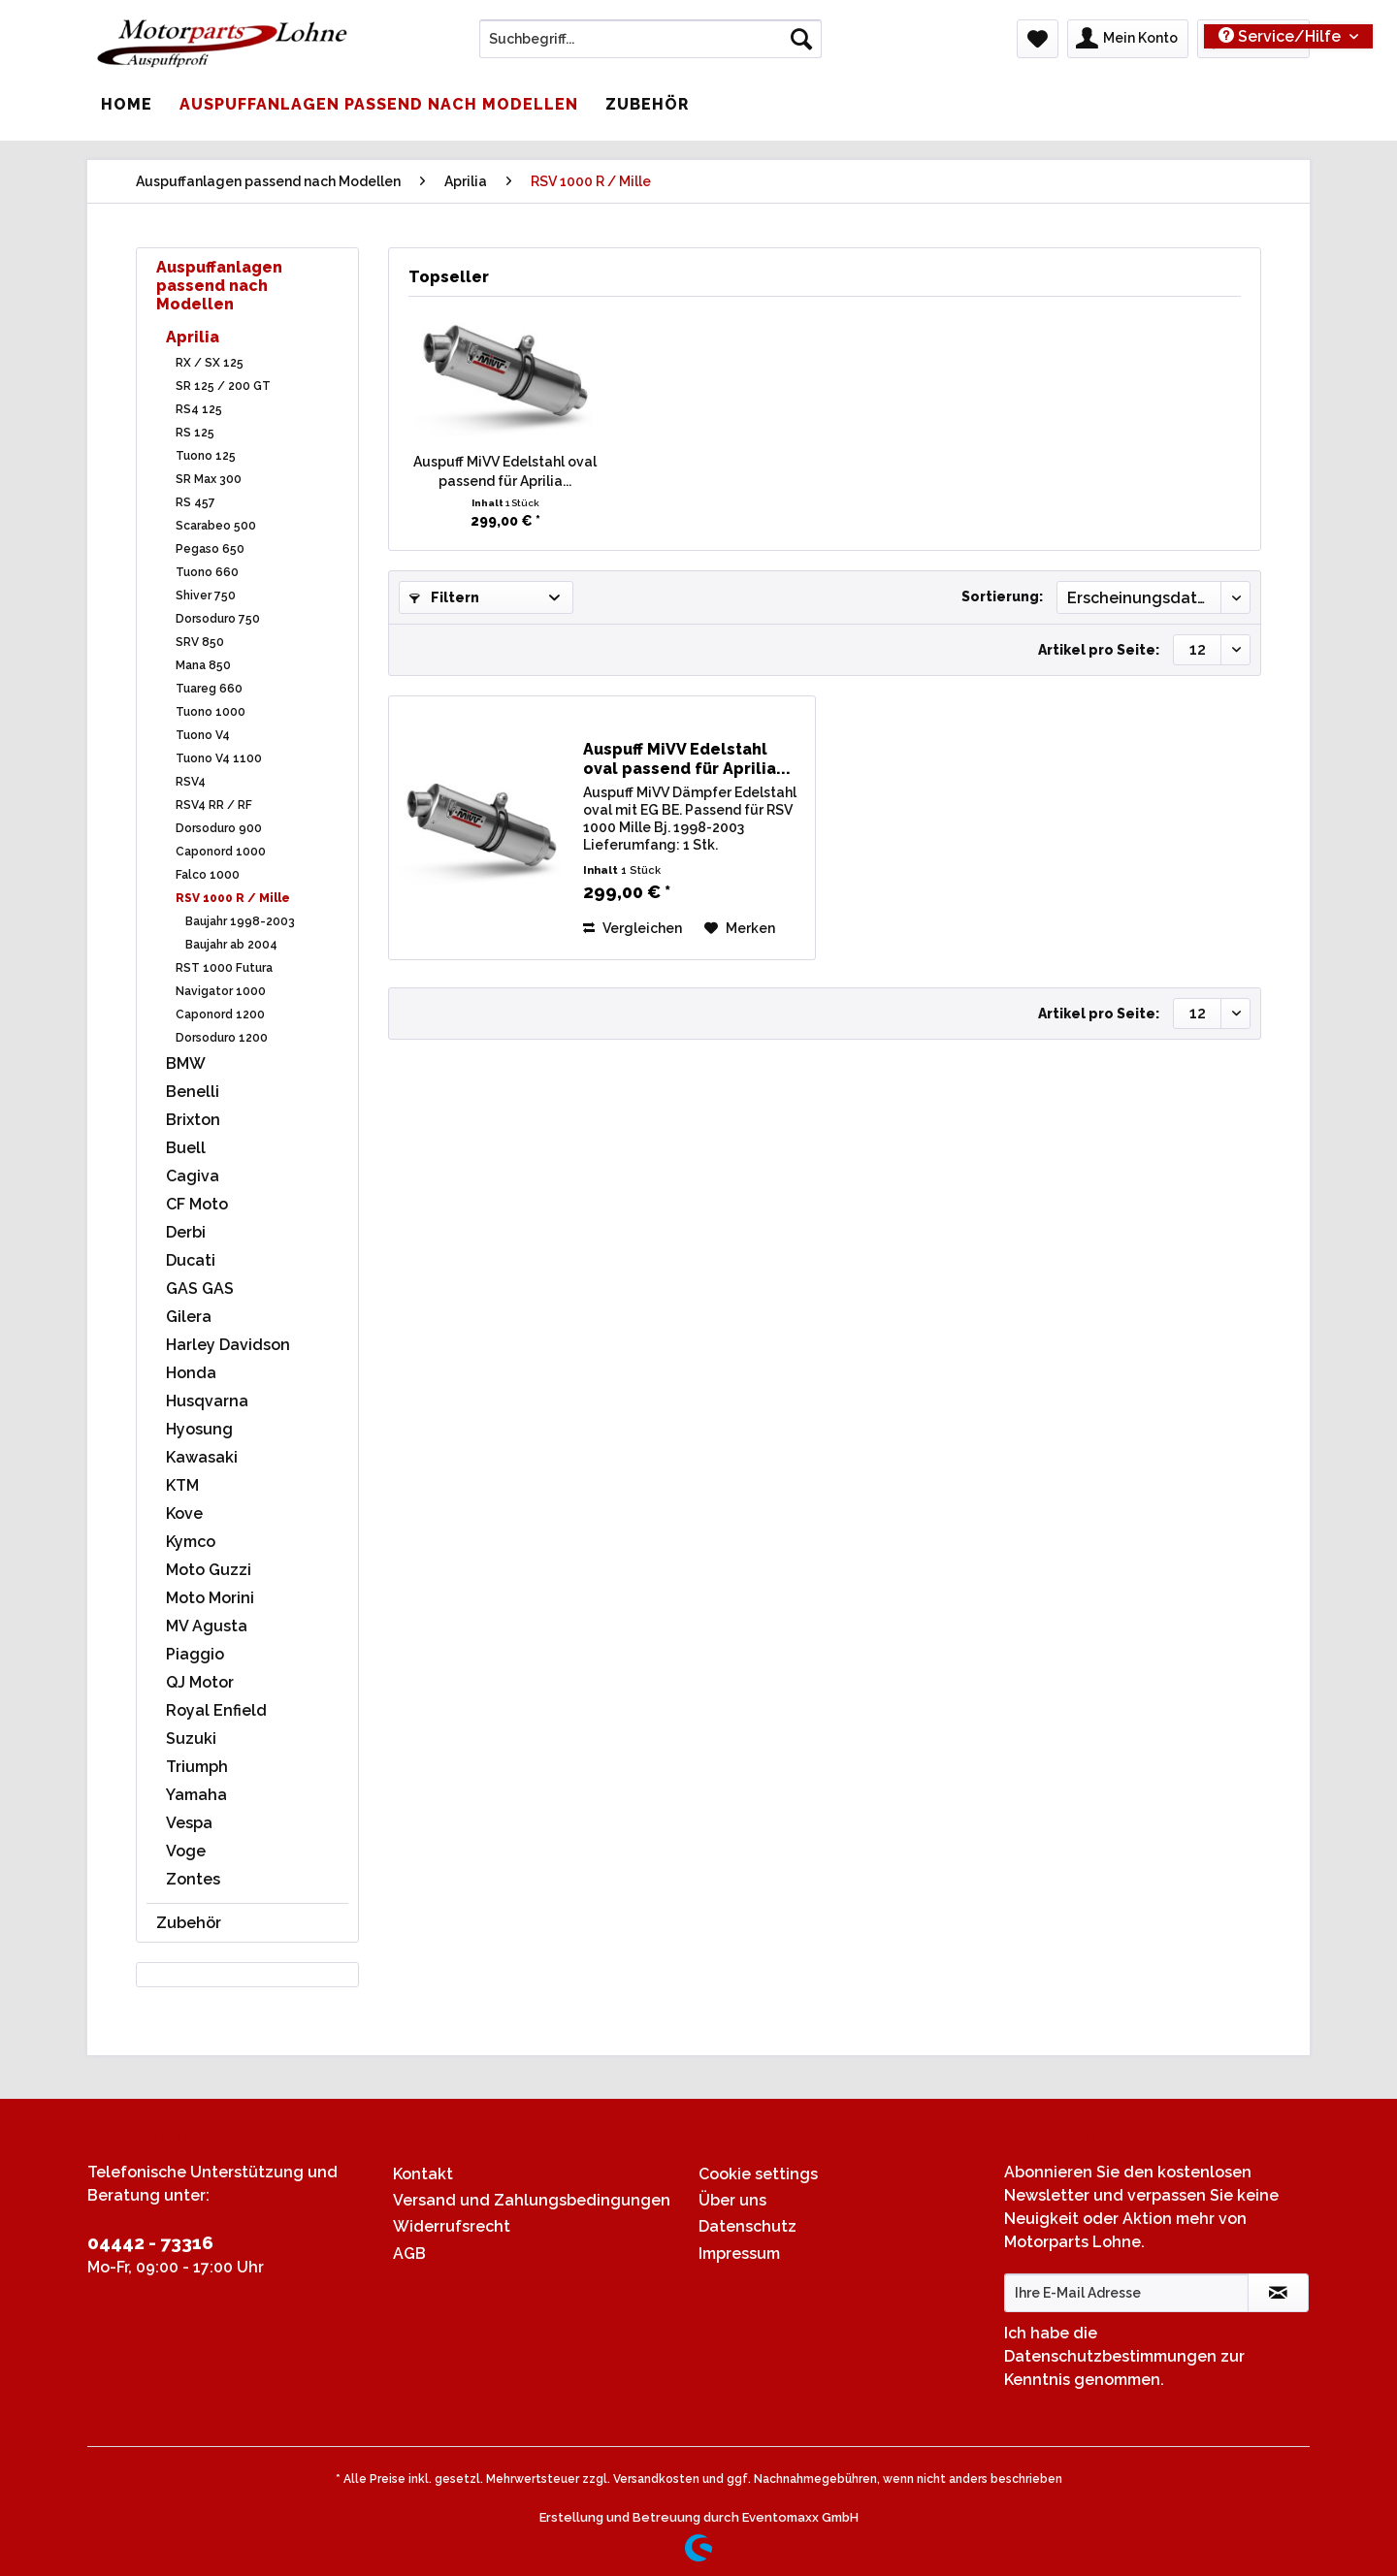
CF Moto (197, 1204)
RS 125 (195, 432)
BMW (186, 1063)
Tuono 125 (206, 456)
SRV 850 (200, 642)
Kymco (190, 1541)
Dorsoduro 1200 (222, 1038)
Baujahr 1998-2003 (240, 921)
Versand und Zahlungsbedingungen (531, 2200)
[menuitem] (650, 46)
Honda (191, 1373)
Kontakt (423, 2174)
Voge (186, 1851)
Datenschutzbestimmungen (1110, 2356)
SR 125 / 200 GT (223, 386)
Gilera (188, 1316)
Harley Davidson (228, 1345)
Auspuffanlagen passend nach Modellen (219, 285)
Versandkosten (656, 2479)
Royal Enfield (216, 1710)
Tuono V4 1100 (219, 758)
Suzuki (191, 1738)
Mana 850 (203, 665)
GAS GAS (200, 1288)
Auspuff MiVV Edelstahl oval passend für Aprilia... (505, 471)
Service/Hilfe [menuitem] (1281, 36)
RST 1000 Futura (224, 968)
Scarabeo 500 (216, 525)
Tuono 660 (207, 572)
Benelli (192, 1091)
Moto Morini (210, 1598)
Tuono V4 (203, 735)
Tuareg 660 (209, 688)
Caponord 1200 (220, 1014)
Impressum (739, 2253)
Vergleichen (632, 928)
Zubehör (188, 1923)
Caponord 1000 (221, 851)
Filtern (444, 597)
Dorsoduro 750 (218, 619)
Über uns (732, 2200)
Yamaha (196, 1795)
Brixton (193, 1120)
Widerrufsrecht (451, 2226)
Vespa (189, 1823)
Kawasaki (202, 1457)
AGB (409, 2253)
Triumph (197, 1766)
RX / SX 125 (210, 363)
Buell (186, 1148)
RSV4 (191, 782)
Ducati (190, 1260)
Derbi (186, 1232)
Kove (184, 1513)
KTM (182, 1485)
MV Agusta (206, 1626)
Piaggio (195, 1654)
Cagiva (192, 1176)
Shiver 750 (206, 595)
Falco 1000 (208, 875)
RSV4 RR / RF (214, 805)
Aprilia (192, 337)
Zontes (193, 1879)
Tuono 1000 (210, 712)
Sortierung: (1002, 596)
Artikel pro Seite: (1098, 650)
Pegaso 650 (210, 549)
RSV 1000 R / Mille (233, 898)
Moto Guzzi (208, 1570)
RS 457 (195, 502)
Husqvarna (207, 1401)
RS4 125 (199, 409)
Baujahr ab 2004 (231, 944)
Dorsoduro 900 (219, 828)
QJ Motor (200, 1682)
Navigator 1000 (221, 991)
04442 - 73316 (150, 2242)
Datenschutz (747, 2226)
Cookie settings (758, 2174)
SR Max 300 (209, 479)
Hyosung (199, 1429)
